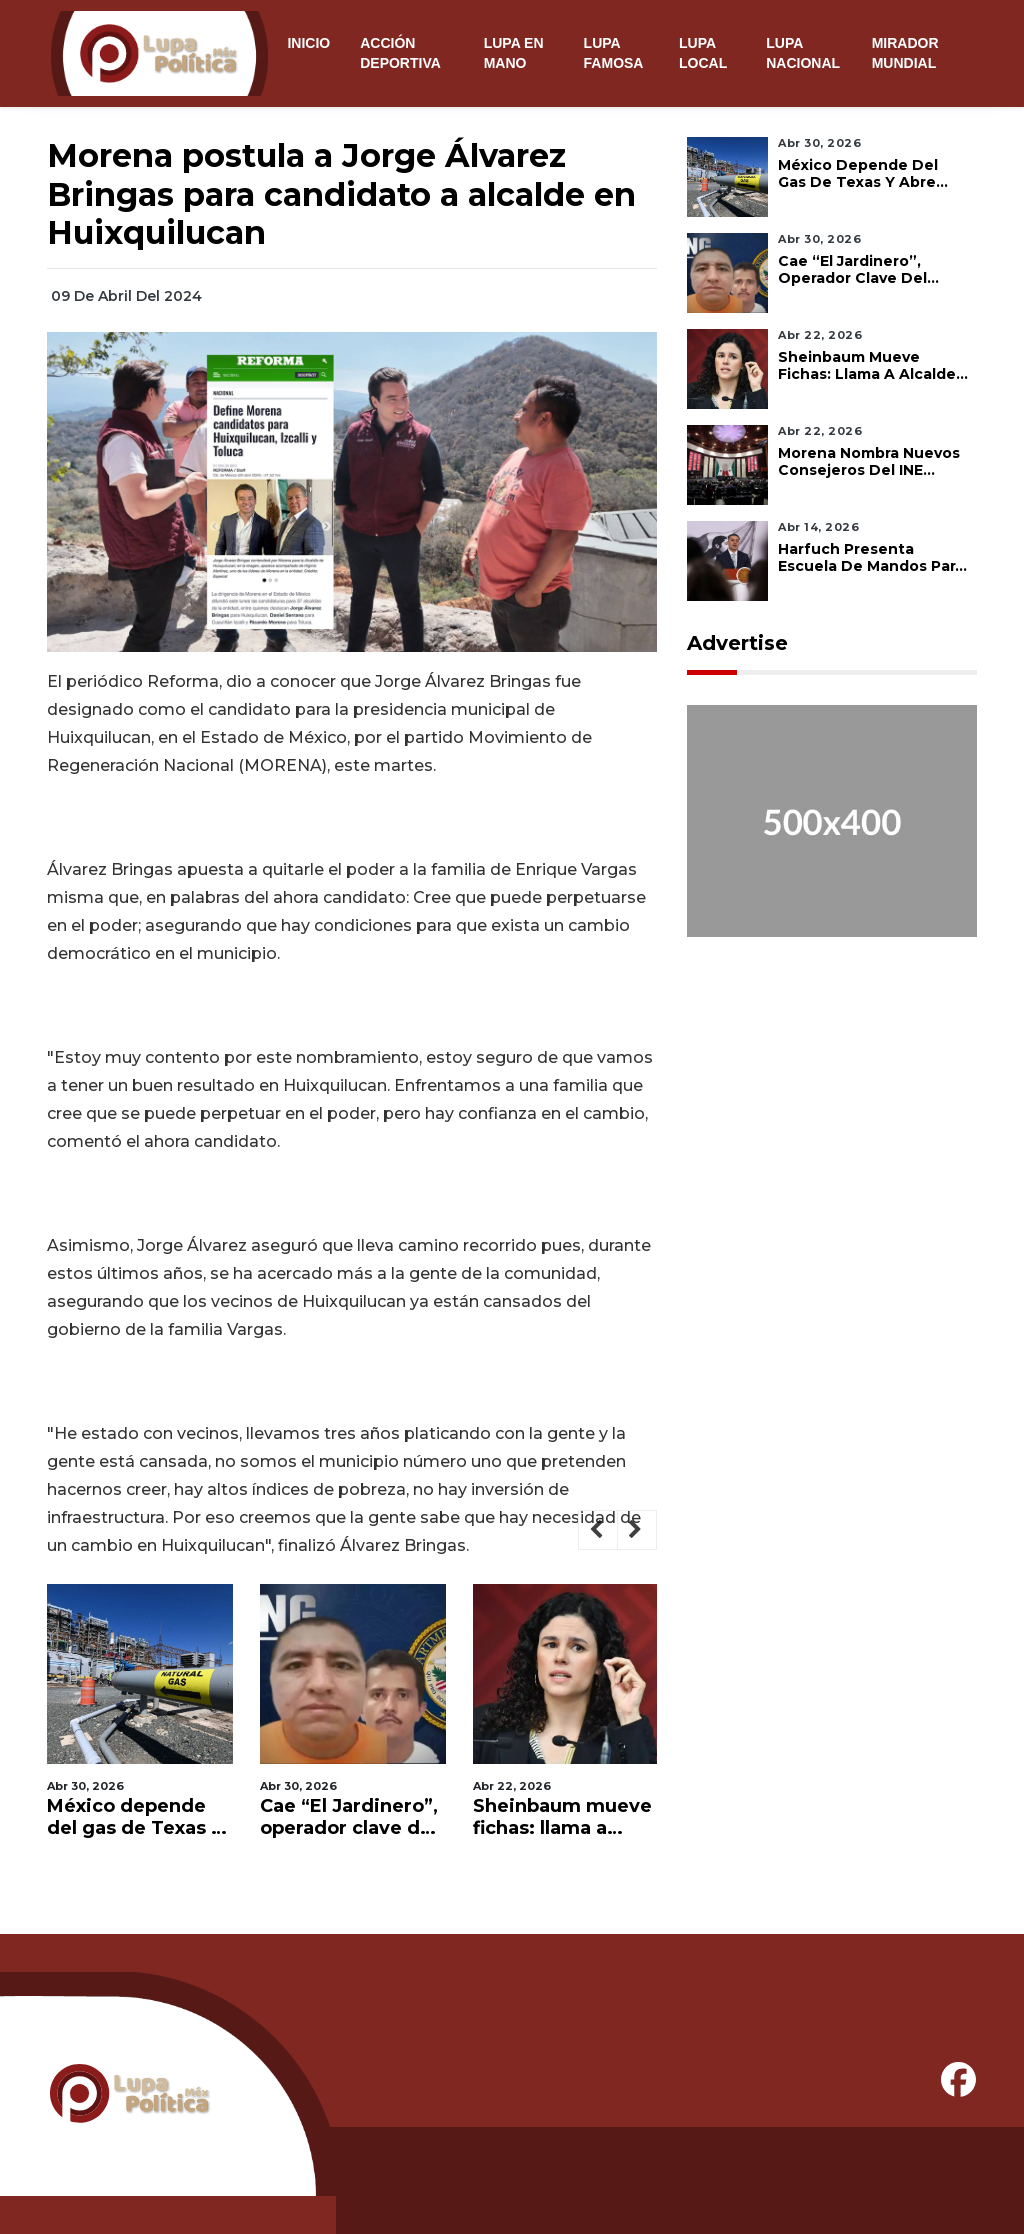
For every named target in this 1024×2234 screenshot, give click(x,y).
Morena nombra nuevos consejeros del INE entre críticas (869, 462)
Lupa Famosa (614, 53)
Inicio (308, 43)
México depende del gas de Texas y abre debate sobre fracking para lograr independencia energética (134, 1817)
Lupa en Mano (514, 53)
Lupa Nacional (803, 53)
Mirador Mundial (905, 53)
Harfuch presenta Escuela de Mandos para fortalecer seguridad (871, 558)
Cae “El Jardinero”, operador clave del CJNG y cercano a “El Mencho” (349, 1817)
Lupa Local (703, 53)
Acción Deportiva (400, 53)
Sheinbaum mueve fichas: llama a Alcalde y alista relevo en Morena (562, 1817)
